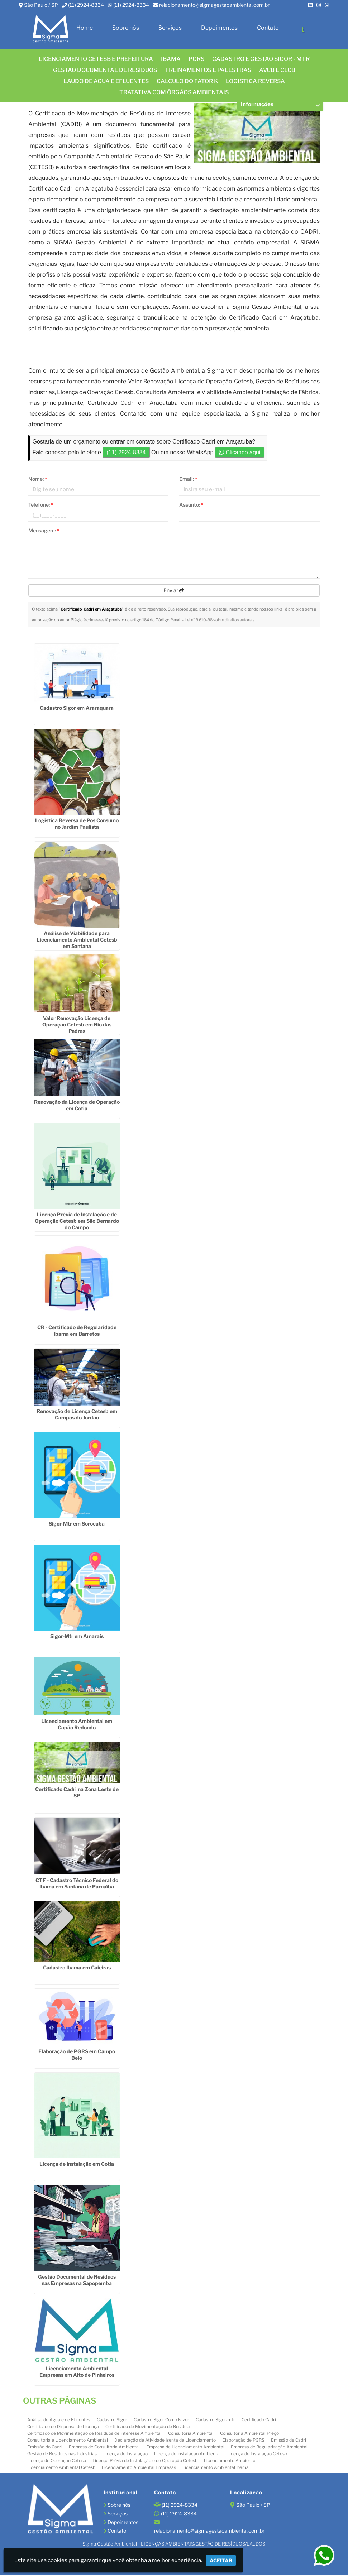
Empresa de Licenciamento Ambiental (185, 2447)
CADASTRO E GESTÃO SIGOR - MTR (261, 59)
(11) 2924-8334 (86, 5)
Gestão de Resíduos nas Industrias (62, 2454)
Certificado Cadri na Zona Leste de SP (77, 1793)
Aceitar (221, 2560)
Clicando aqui (239, 453)
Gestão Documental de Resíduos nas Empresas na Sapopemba (77, 2280)
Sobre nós (125, 27)
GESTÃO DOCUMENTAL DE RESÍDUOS (105, 70)
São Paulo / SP (41, 5)
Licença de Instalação (125, 2454)
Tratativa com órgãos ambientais (174, 92)
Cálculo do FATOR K (187, 81)
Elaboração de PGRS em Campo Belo (76, 2055)
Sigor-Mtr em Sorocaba (77, 1524)
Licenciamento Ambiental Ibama (215, 2468)
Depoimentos (219, 27)
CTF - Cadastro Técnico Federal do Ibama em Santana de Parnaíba (76, 1884)
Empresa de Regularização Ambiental (269, 2447)
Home (84, 27)
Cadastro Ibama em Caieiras (77, 1968)
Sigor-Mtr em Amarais (77, 1637)
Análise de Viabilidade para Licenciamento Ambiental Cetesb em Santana (77, 940)
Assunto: (191, 505)
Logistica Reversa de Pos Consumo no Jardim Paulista (77, 824)
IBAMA (171, 59)
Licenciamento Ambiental (230, 2461)
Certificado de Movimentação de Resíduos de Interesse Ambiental (94, 2434)
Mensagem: (43, 531)
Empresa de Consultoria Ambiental (104, 2447)
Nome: (37, 480)
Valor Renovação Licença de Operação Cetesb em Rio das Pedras (76, 1025)
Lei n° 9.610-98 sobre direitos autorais (220, 620)
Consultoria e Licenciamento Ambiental (67, 2440)
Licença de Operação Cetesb (56, 2461)
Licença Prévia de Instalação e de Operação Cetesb (144, 2461)
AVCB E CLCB (277, 70)
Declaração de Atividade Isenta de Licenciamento (165, 2440)
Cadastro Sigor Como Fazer (161, 2420)
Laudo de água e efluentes (106, 81)
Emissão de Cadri (288, 2440)
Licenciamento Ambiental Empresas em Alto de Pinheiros (76, 2372)
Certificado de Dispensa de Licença (63, 2427)
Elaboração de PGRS (243, 2440)
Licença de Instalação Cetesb (257, 2454)
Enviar (173, 591)
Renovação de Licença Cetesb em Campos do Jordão (77, 1415)
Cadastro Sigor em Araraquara (77, 708)
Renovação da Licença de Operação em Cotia (77, 1106)
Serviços (170, 27)
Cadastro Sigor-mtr (215, 2420)
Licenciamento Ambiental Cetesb (61, 2468)
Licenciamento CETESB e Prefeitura (96, 59)
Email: (188, 480)
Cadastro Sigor (112, 2420)
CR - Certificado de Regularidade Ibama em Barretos (76, 1331)
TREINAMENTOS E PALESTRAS (208, 70)
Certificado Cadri (259, 2420)
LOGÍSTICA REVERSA (255, 81)
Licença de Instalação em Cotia (76, 2165)
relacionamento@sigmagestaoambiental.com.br (214, 5)
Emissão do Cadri (44, 2447)
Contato (268, 27)
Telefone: (40, 505)
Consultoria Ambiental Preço (249, 2434)
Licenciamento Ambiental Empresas (139, 2468)
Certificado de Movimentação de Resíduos (148, 2427)
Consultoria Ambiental (191, 2434)
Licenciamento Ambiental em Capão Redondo (76, 1725)
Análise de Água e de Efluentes (58, 2420)
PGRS (196, 59)
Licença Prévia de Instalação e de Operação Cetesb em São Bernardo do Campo (77, 1221)
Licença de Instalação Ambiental (187, 2454)
